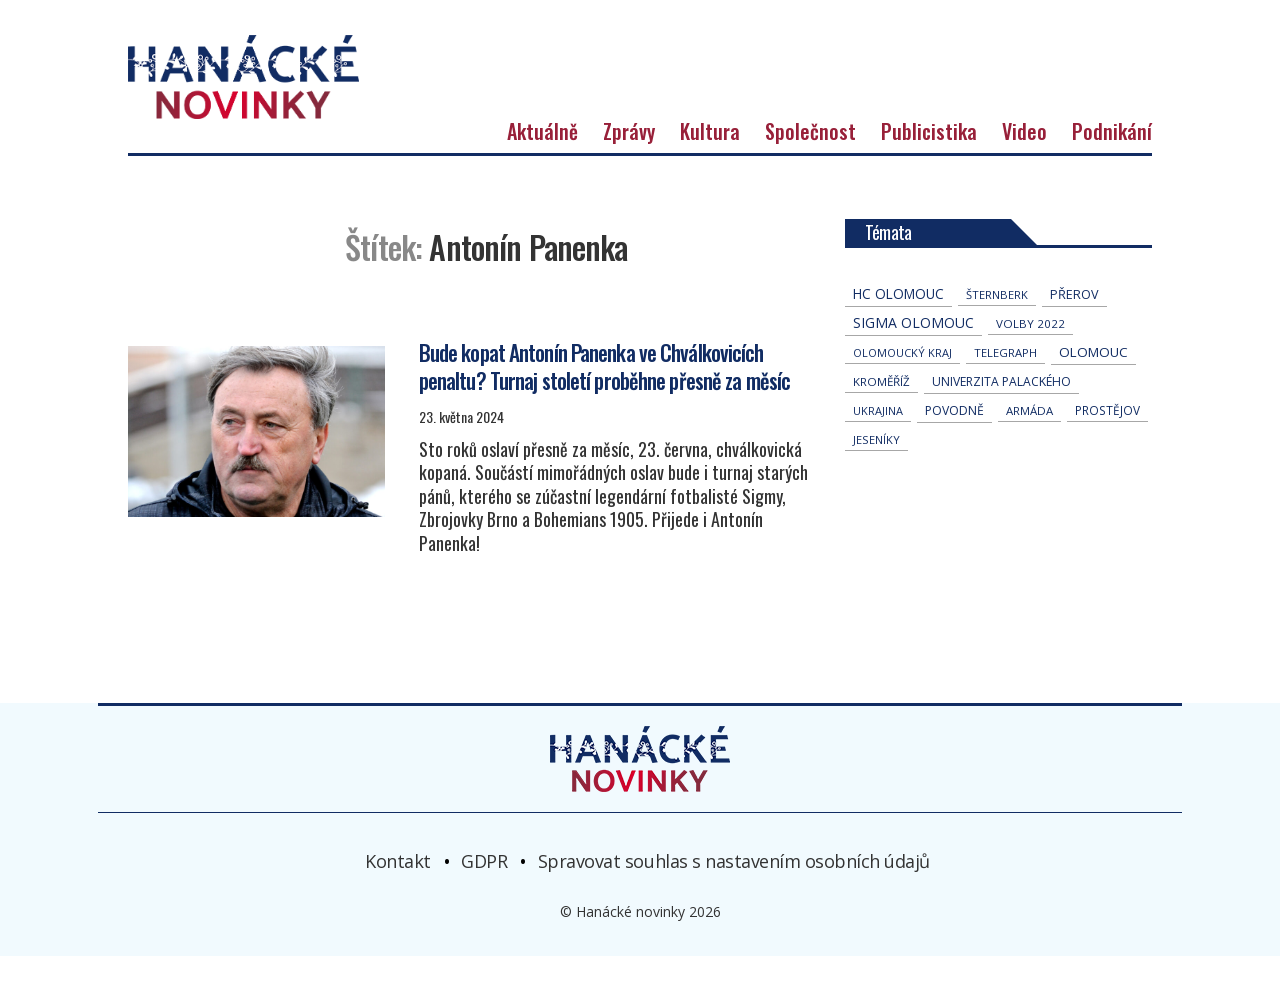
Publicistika (929, 162)
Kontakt (398, 891)
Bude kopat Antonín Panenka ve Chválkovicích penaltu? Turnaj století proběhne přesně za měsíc (605, 396)
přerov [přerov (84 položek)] (1074, 325)
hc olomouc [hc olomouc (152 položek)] (898, 324)
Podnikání (1112, 162)
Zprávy (629, 162)
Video (1024, 162)
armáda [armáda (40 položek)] (1029, 441)
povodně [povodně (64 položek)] (954, 441)
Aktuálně (542, 162)
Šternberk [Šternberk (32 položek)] (997, 325)
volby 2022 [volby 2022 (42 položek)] (1030, 354)
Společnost (810, 162)
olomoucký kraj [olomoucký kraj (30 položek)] (902, 383)
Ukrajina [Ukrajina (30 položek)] (878, 441)
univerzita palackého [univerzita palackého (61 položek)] (1001, 412)
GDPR (484, 891)
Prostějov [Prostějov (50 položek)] (1107, 441)
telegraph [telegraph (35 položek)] (1005, 383)
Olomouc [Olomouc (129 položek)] (1093, 383)
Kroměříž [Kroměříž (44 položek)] (881, 412)
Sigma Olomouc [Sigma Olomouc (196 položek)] (913, 353)
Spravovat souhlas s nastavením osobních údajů (734, 891)
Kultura (710, 162)
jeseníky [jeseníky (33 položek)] (876, 470)
